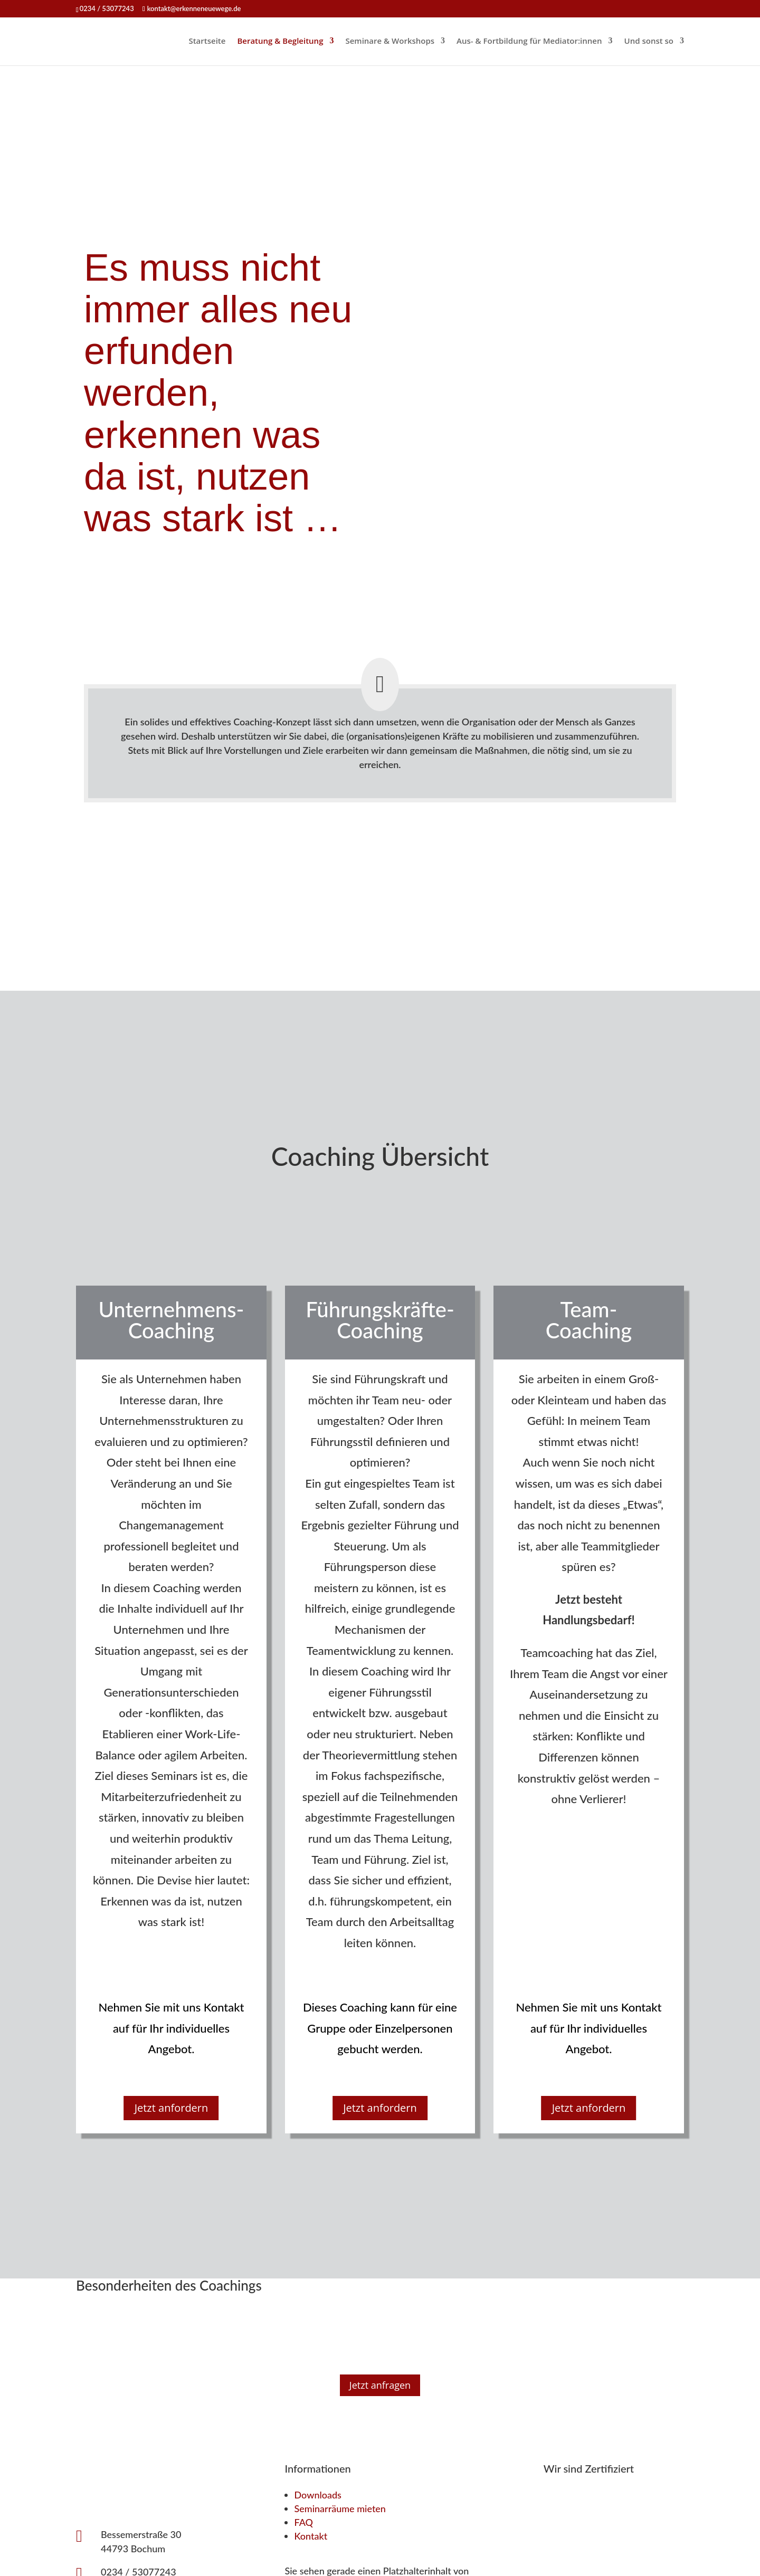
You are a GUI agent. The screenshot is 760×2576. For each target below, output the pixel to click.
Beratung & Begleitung (280, 41)
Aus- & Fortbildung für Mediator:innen (529, 41)
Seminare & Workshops (389, 41)
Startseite (206, 41)
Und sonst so (648, 41)
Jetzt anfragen (380, 2385)
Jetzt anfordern (171, 2108)
